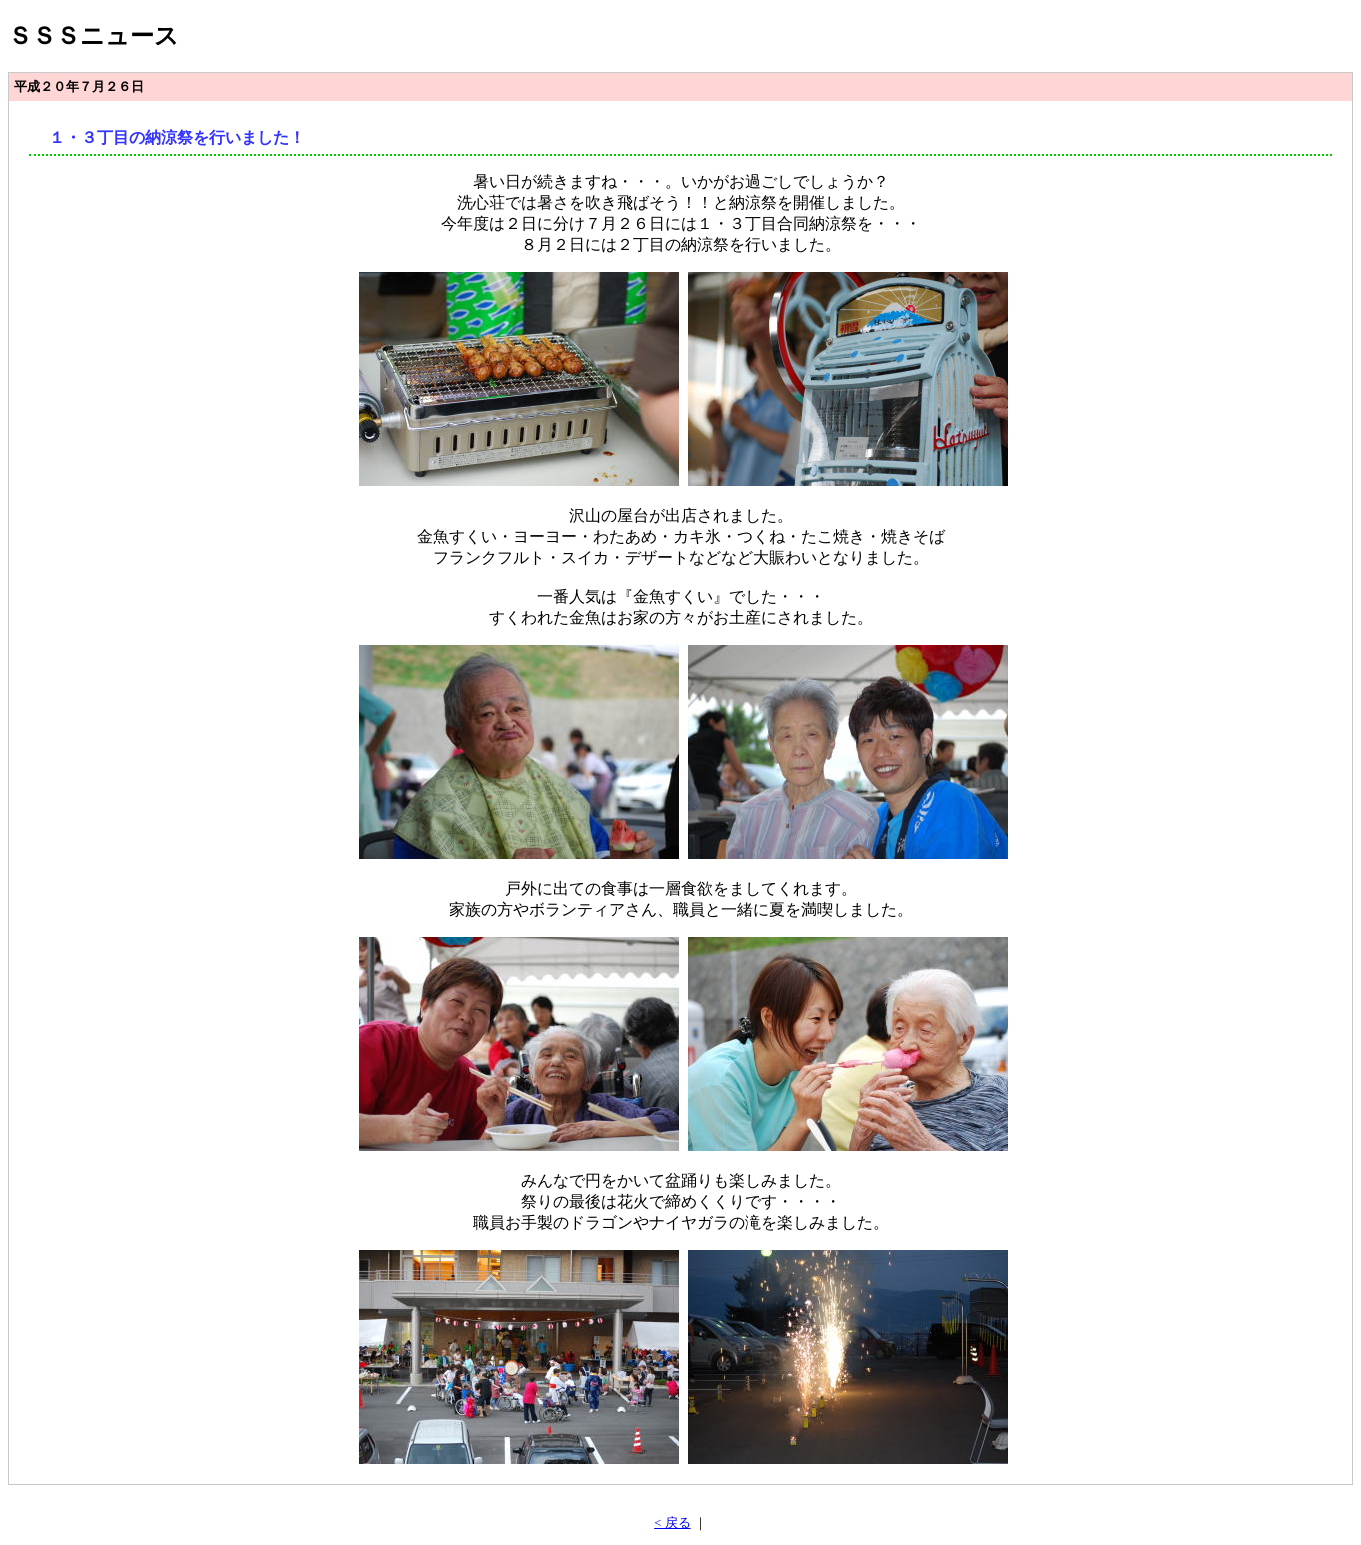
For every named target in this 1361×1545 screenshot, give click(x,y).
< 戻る (672, 1523)
